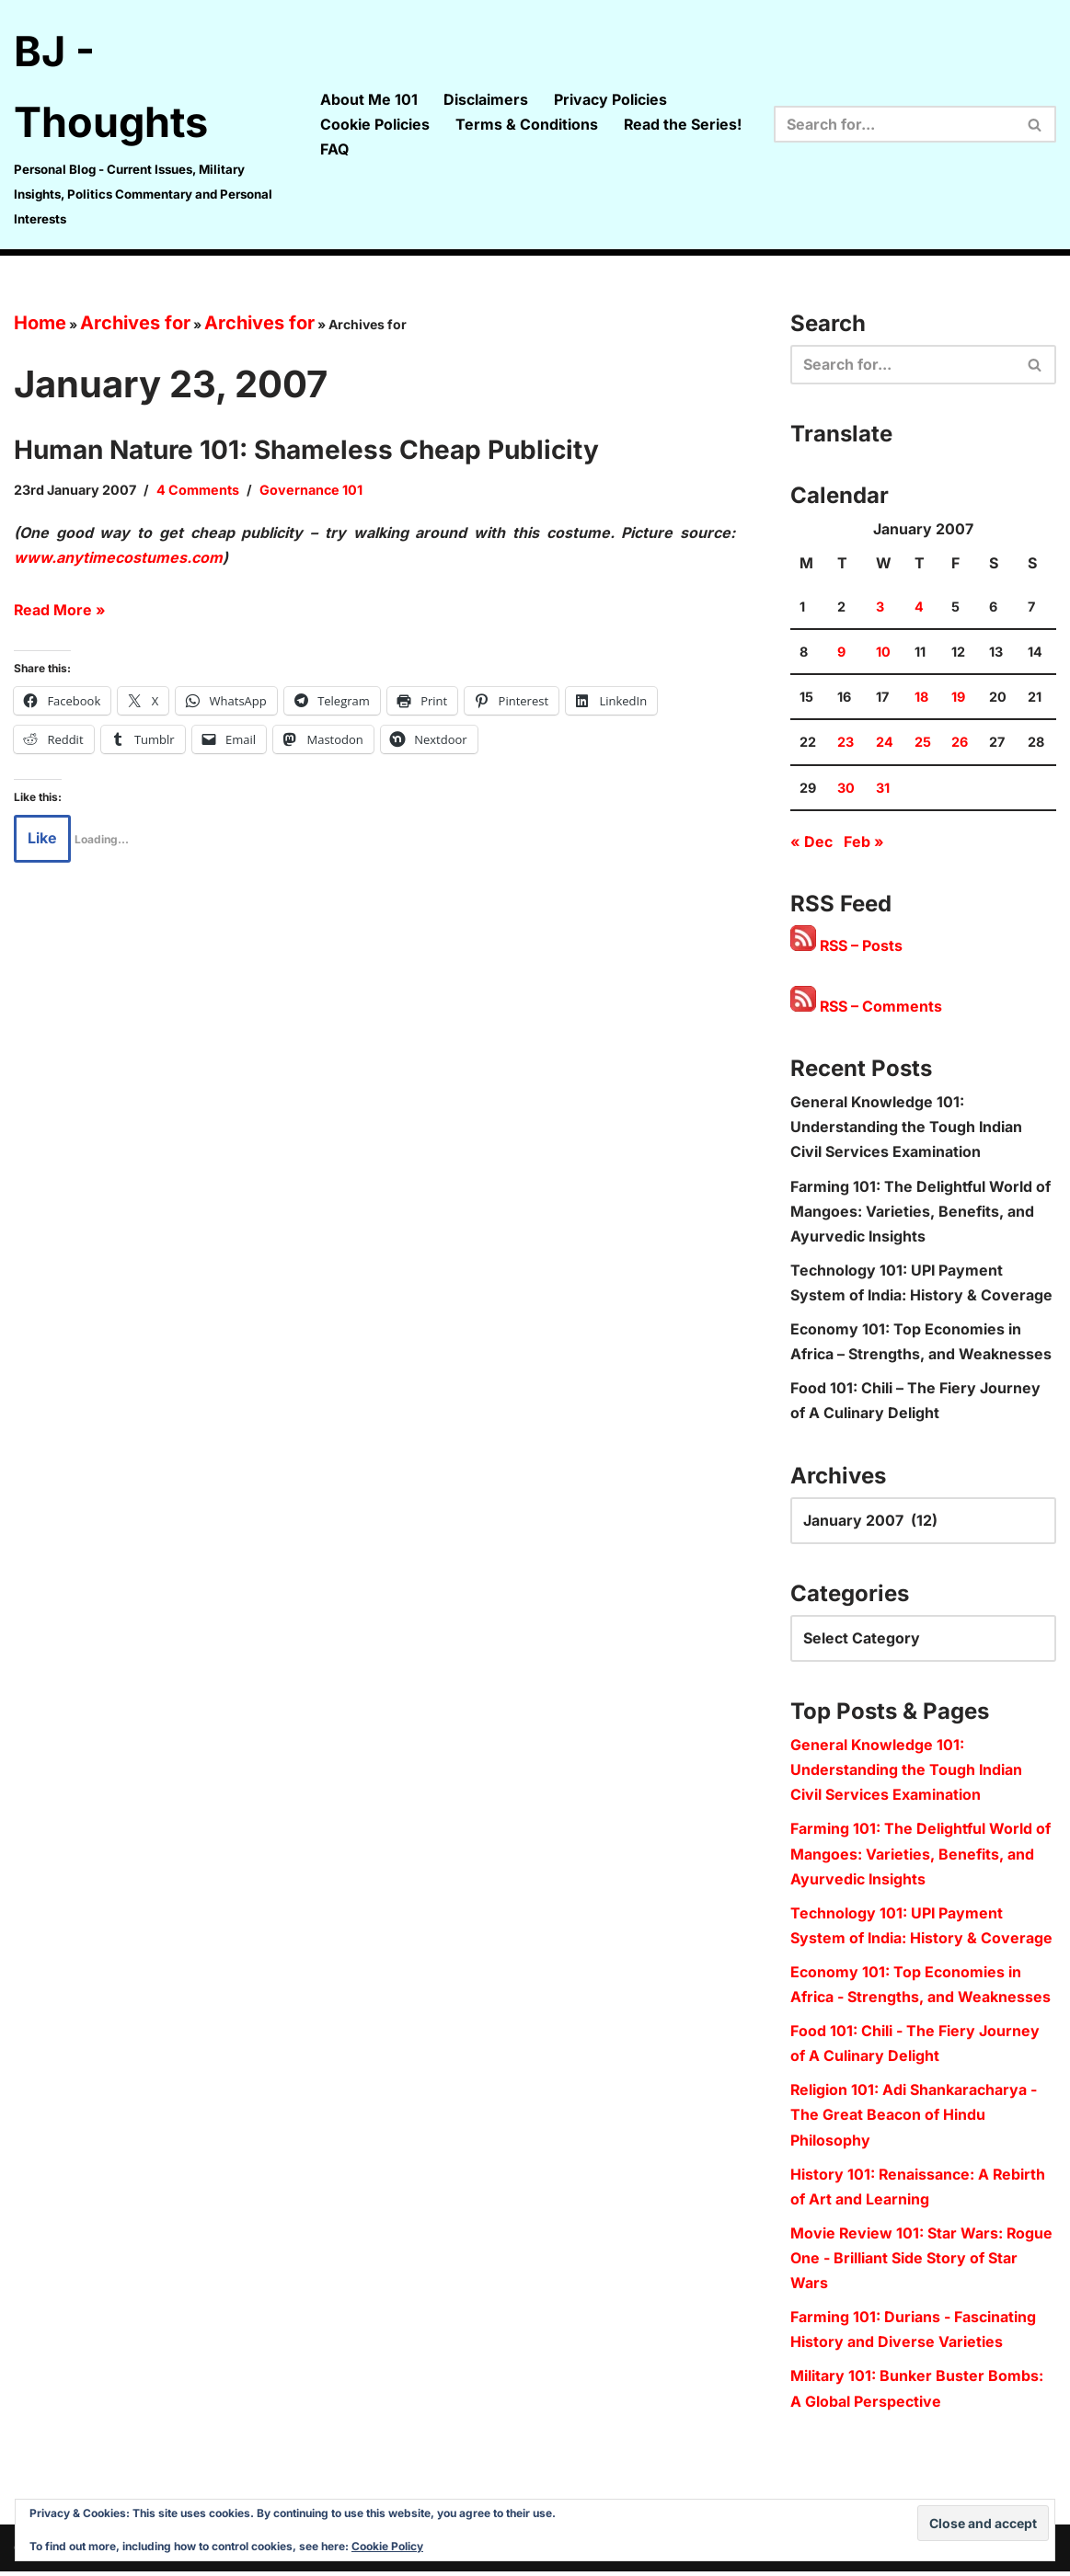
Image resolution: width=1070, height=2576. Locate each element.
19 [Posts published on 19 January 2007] (958, 698)
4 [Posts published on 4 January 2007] (919, 608)
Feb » (864, 842)
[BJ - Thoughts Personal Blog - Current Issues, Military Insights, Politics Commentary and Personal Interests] (151, 125)
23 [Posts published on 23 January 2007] (845, 743)
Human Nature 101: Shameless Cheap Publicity (306, 449)
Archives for (135, 323)
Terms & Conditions (526, 124)
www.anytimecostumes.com (118, 557)
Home (40, 323)
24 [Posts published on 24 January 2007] (884, 743)
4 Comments (197, 490)
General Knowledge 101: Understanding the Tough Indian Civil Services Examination (906, 1128)
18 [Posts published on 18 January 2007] (921, 698)
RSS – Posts (846, 947)
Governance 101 (310, 490)
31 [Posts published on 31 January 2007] (883, 788)
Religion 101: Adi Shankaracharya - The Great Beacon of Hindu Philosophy (914, 2119)
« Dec (811, 842)
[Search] (894, 124)
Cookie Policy (387, 2546)
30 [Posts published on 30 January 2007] (846, 788)
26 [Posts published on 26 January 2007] (959, 743)
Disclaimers (485, 99)
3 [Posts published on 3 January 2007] (880, 608)
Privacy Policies (610, 99)
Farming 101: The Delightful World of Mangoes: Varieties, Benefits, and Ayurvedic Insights (920, 1213)
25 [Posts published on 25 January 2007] (923, 743)
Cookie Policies (375, 124)
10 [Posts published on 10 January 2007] (883, 653)
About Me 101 (369, 99)
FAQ (334, 149)
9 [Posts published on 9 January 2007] (841, 653)
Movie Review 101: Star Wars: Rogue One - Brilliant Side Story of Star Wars (922, 2262)
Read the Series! (683, 124)
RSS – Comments (866, 1008)
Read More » (60, 610)
